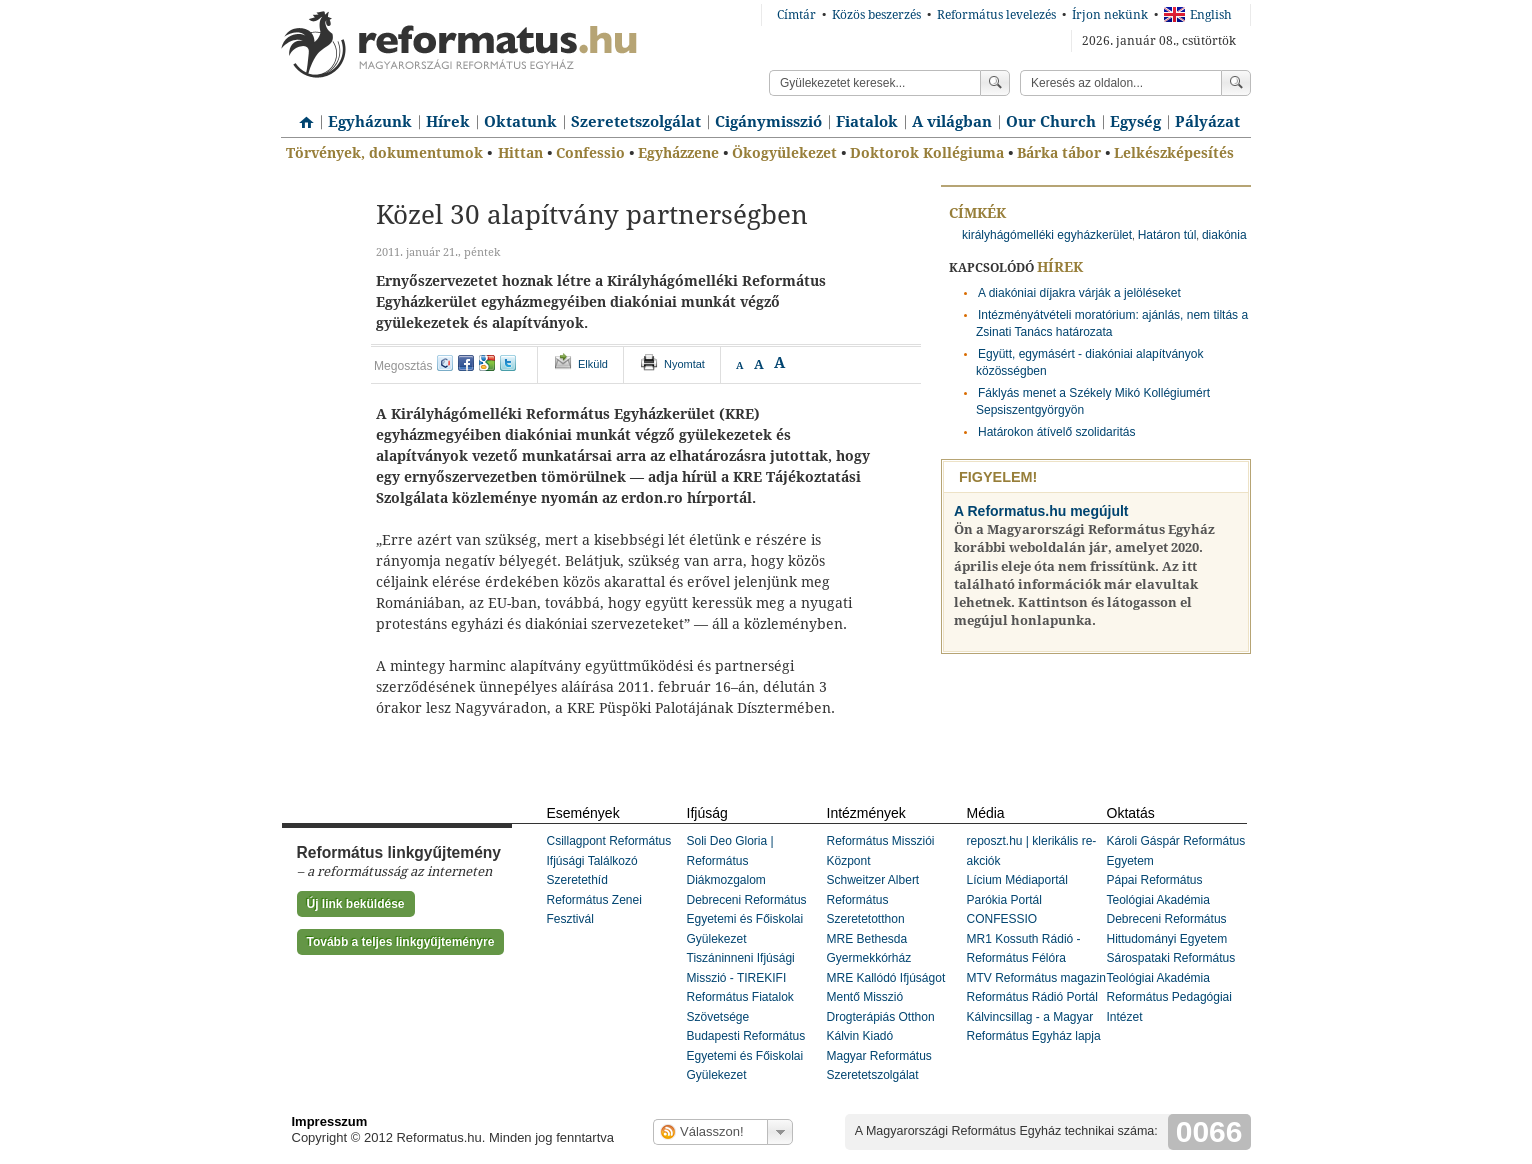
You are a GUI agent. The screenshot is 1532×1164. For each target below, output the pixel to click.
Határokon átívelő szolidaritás (1056, 432)
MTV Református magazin (1036, 978)
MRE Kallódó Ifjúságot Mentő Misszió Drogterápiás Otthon (886, 997)
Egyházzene (678, 153)
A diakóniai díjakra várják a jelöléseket (1079, 293)
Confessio (590, 153)
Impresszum (330, 1121)
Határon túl (1167, 235)
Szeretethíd (577, 880)
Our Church (1051, 122)
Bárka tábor (1059, 153)
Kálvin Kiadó (860, 1036)
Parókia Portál (1004, 900)
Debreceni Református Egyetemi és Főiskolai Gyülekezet (747, 919)
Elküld (593, 364)
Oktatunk (520, 122)
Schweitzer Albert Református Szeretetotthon (873, 899)
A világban (952, 122)
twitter (508, 363)
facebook (466, 363)
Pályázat (1207, 122)
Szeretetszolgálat (636, 122)
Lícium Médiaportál (1017, 880)
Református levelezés (996, 15)
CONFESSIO (1002, 919)
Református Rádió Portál (1032, 997)
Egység (1135, 122)
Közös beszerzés (876, 15)
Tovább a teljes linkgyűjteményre (401, 942)
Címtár (796, 15)
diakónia (1224, 235)
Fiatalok (867, 122)
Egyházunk (370, 122)
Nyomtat (684, 364)
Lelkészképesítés (1174, 153)
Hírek (448, 122)
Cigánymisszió (768, 122)
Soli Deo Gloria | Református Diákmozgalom (730, 860)
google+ (487, 363)
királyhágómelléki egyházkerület (1047, 235)
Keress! (1236, 83)
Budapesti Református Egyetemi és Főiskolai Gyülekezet (746, 1055)
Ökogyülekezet (784, 153)
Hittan (520, 153)
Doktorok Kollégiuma (927, 153)
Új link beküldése (356, 904)
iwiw (445, 363)
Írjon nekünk (1110, 15)
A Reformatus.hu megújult (1041, 511)
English (1198, 15)
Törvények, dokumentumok (384, 153)
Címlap (301, 115)
